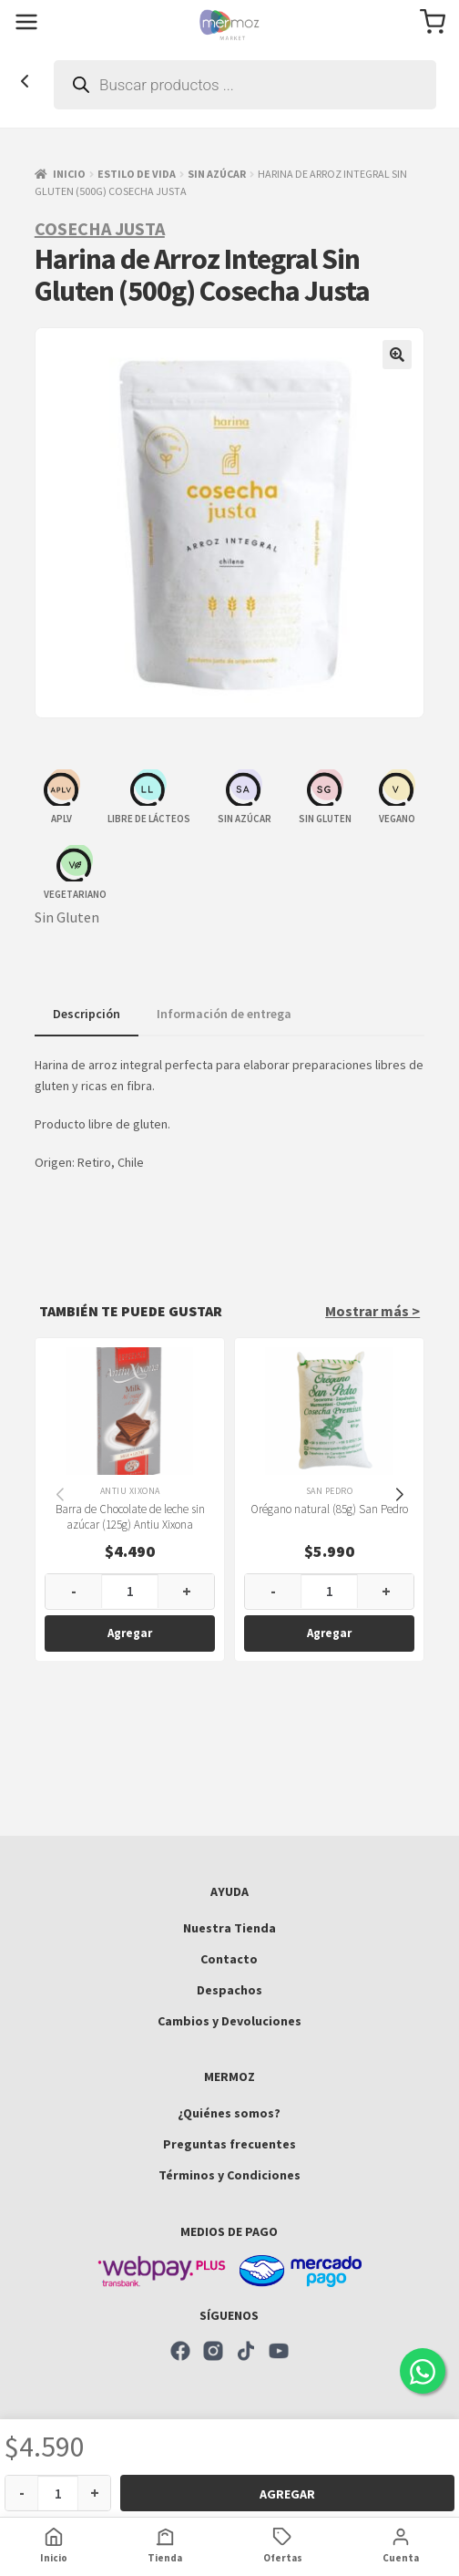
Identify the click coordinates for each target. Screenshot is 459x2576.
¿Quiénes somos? (229, 2113)
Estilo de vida (136, 173)
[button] (397, 354)
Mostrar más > (372, 1311)
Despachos (229, 1990)
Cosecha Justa (100, 228)
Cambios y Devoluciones (229, 2021)
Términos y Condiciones (229, 2175)
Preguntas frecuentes (229, 2144)
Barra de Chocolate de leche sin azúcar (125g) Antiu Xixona (129, 1515)
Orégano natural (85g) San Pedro (329, 1508)
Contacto (229, 1959)
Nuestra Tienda (229, 1928)
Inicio (69, 173)
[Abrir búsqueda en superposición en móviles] (245, 84)
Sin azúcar (217, 173)
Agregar (287, 2494)
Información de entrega (224, 1013)
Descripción (86, 1013)
